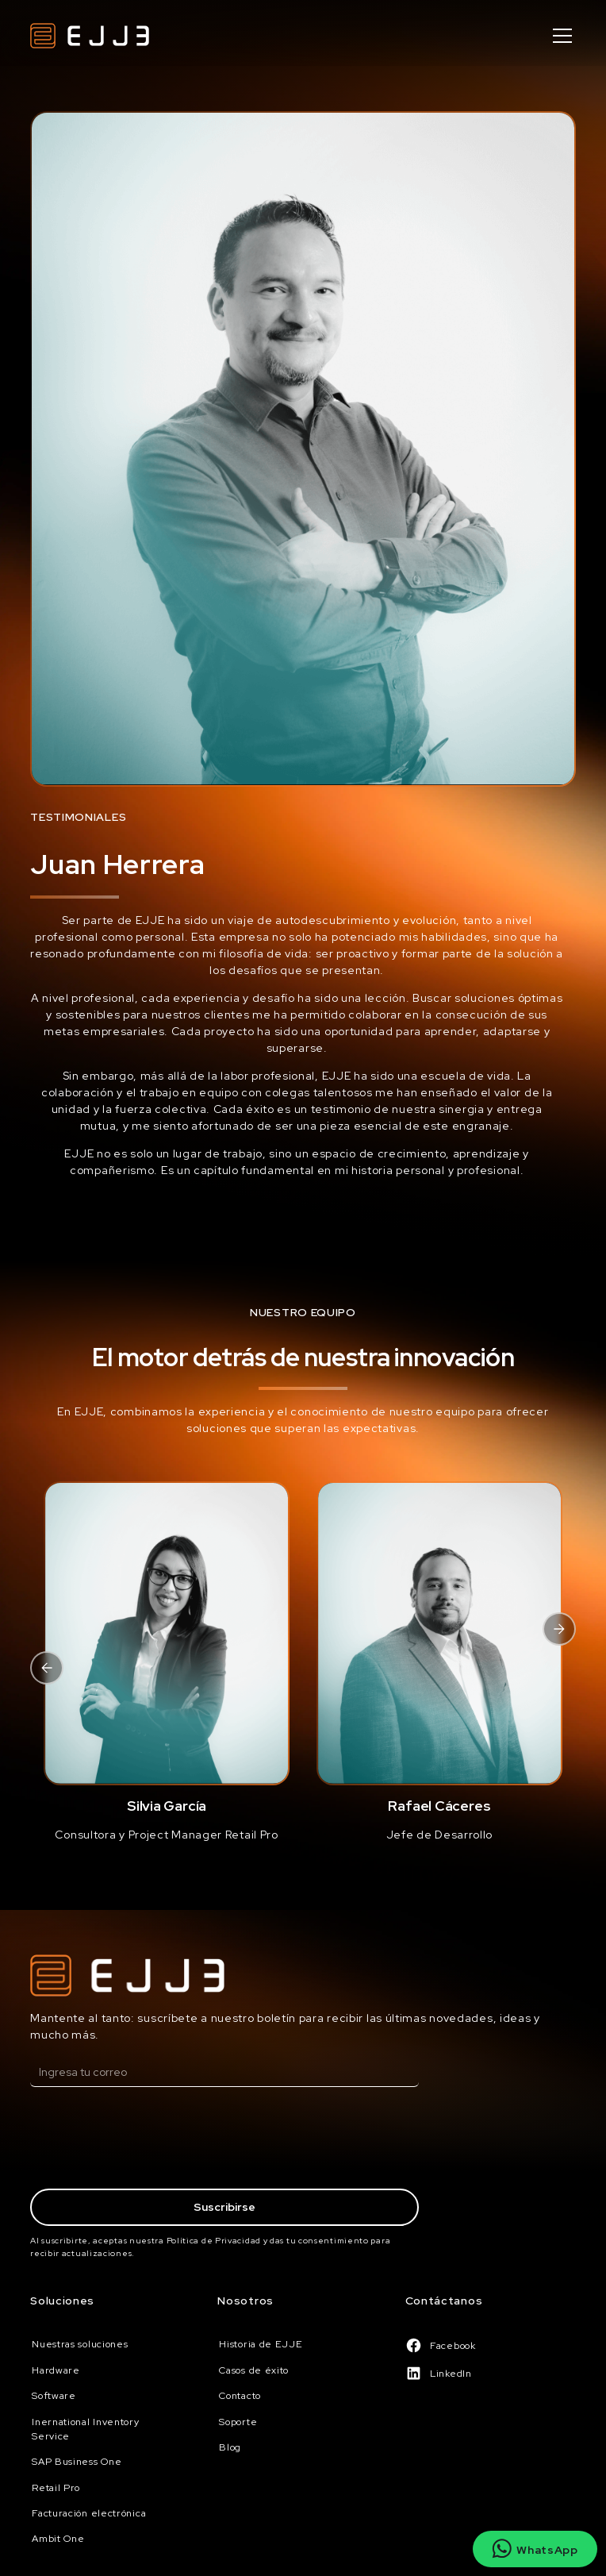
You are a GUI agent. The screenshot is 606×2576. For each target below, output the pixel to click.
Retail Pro (56, 2488)
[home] (89, 35)
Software (54, 2395)
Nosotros (245, 2300)
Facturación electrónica (89, 2513)
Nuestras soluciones (80, 2344)
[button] (559, 36)
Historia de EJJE (260, 2344)
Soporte (238, 2422)
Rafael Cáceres (439, 1805)
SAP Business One (76, 2461)
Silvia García (166, 1805)
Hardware (56, 2370)
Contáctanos (444, 2300)
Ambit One (58, 2538)
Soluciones (62, 2300)
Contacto (240, 2395)
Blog (230, 2447)
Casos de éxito (254, 2370)
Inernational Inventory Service (85, 2429)
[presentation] (150, 2140)
